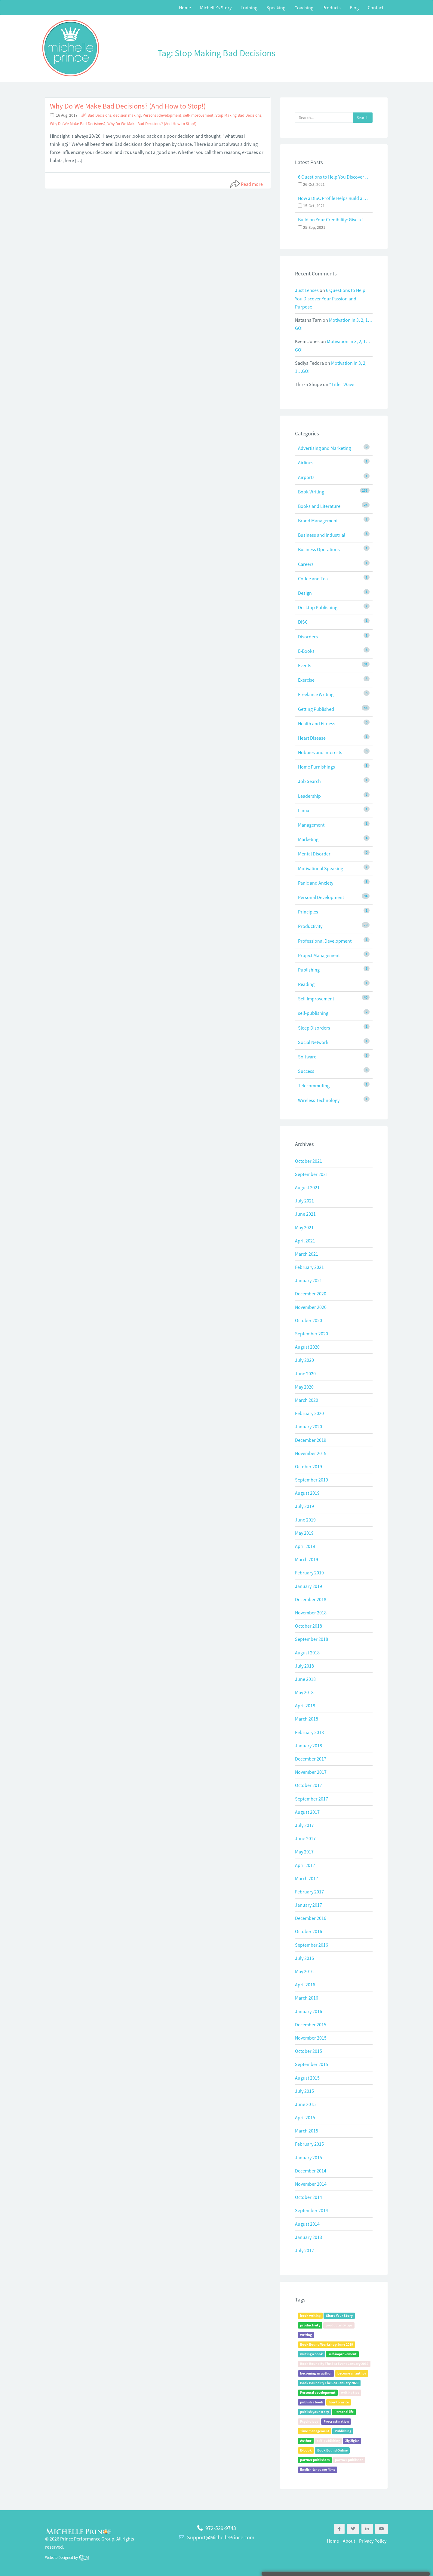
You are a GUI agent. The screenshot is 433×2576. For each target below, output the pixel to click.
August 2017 (307, 1812)
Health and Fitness (316, 723)
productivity (310, 2325)
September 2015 (311, 2064)
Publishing (309, 970)
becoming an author (316, 2373)
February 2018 (309, 1732)
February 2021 (309, 1267)
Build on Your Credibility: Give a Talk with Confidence (334, 219)
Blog (354, 8)
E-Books (306, 651)
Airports (306, 477)
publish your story (314, 2411)
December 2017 (310, 1759)
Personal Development (321, 897)
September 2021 (311, 1174)
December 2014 (310, 2171)
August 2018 (307, 1653)
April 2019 (305, 1546)
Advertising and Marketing (324, 448)
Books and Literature (319, 506)
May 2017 (304, 1852)
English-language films (317, 2469)
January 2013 (308, 2237)
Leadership (309, 796)
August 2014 (307, 2224)
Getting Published (316, 709)
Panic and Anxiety (315, 883)
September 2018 (311, 1639)
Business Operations (319, 549)
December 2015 (310, 2025)
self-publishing (313, 1013)
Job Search (309, 781)
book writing (310, 2315)
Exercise (306, 680)
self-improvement (198, 115)
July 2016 (304, 1958)
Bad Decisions (99, 115)
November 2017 (311, 1772)
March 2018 (306, 1719)
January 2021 (308, 1280)
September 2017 (311, 1799)
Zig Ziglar (352, 2440)
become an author (351, 2373)
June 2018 (305, 1679)
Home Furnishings (316, 767)
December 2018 (310, 1599)
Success (306, 1071)
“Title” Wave (341, 384)
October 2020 (308, 1320)
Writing (306, 2334)
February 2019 (309, 1573)
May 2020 (304, 1387)
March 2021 (306, 1254)
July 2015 (304, 2091)
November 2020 (311, 1307)
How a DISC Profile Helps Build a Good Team (334, 198)
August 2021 (307, 1187)
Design (305, 593)
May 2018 (304, 1692)
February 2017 (309, 1892)
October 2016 (308, 1931)
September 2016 (311, 1945)
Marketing (308, 839)
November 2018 (311, 1613)
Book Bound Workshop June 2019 (326, 2344)
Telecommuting (314, 1085)
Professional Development (325, 941)
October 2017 (308, 1785)
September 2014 (311, 2210)
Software (307, 1057)
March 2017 (306, 1878)
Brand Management (318, 520)
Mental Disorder (314, 854)
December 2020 (310, 1294)
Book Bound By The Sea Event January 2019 (334, 2363)
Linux (303, 810)
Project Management (319, 955)
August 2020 (307, 1347)
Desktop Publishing (317, 607)
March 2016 (306, 1998)
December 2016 (310, 1918)
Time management (314, 2431)
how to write (339, 2402)
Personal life (344, 2411)
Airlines (305, 462)
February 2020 (309, 1413)
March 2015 (306, 2131)
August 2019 (307, 1493)
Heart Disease (312, 738)
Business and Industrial (321, 535)
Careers (306, 564)
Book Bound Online (332, 2450)
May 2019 (304, 1533)
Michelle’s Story (216, 8)
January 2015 (308, 2157)
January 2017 (308, 1905)
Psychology (309, 2421)
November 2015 (311, 2038)
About (349, 2541)
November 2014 (311, 2184)
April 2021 (305, 1241)
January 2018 (308, 1745)
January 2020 (308, 1426)
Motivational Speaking (320, 868)
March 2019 (306, 1559)
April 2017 (305, 1865)
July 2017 (304, 1825)
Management (311, 825)
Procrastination (336, 2421)
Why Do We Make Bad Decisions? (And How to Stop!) (128, 106)
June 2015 (305, 2104)
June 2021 (305, 1214)
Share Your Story (339, 2315)
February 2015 (309, 2144)
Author (306, 2440)
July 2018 (304, 1666)
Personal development (162, 115)
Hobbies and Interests (320, 752)
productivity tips (339, 2325)
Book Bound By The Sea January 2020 (329, 2383)
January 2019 (308, 1586)
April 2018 (305, 1705)
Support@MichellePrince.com (220, 2537)
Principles (308, 912)
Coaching (303, 8)
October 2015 (308, 2051)
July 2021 (304, 1201)
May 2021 (304, 1227)
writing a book (311, 2354)
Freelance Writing (315, 694)
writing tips (350, 2392)
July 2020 (304, 1360)
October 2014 (308, 2197)
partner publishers (315, 2460)
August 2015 (307, 2078)
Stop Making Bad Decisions (238, 115)
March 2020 (306, 1400)
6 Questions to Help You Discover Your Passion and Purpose (334, 177)
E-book (306, 2450)
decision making (127, 115)
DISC (303, 622)
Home (185, 8)
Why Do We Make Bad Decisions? (78, 123)
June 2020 (305, 1374)
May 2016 (304, 1971)
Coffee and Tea (313, 579)
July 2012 (304, 2250)
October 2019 (308, 1466)
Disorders (308, 637)
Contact (375, 8)
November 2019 (311, 1453)
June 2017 (305, 1838)
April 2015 (305, 2117)
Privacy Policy (372, 2541)
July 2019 (304, 1506)
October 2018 (308, 1626)
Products (331, 8)
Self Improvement (316, 999)
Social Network (313, 1042)
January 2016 (308, 2011)
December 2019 (310, 1440)
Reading (306, 984)
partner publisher (349, 2460)
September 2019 (311, 1480)
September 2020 (311, 1334)
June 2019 (305, 1520)
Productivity (310, 926)
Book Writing (311, 492)
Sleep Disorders (314, 1028)
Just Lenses (307, 290)
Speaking (275, 8)
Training (249, 8)
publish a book (311, 2402)
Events (304, 665)
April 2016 (305, 1985)
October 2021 (308, 1161)
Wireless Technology (318, 1100)
